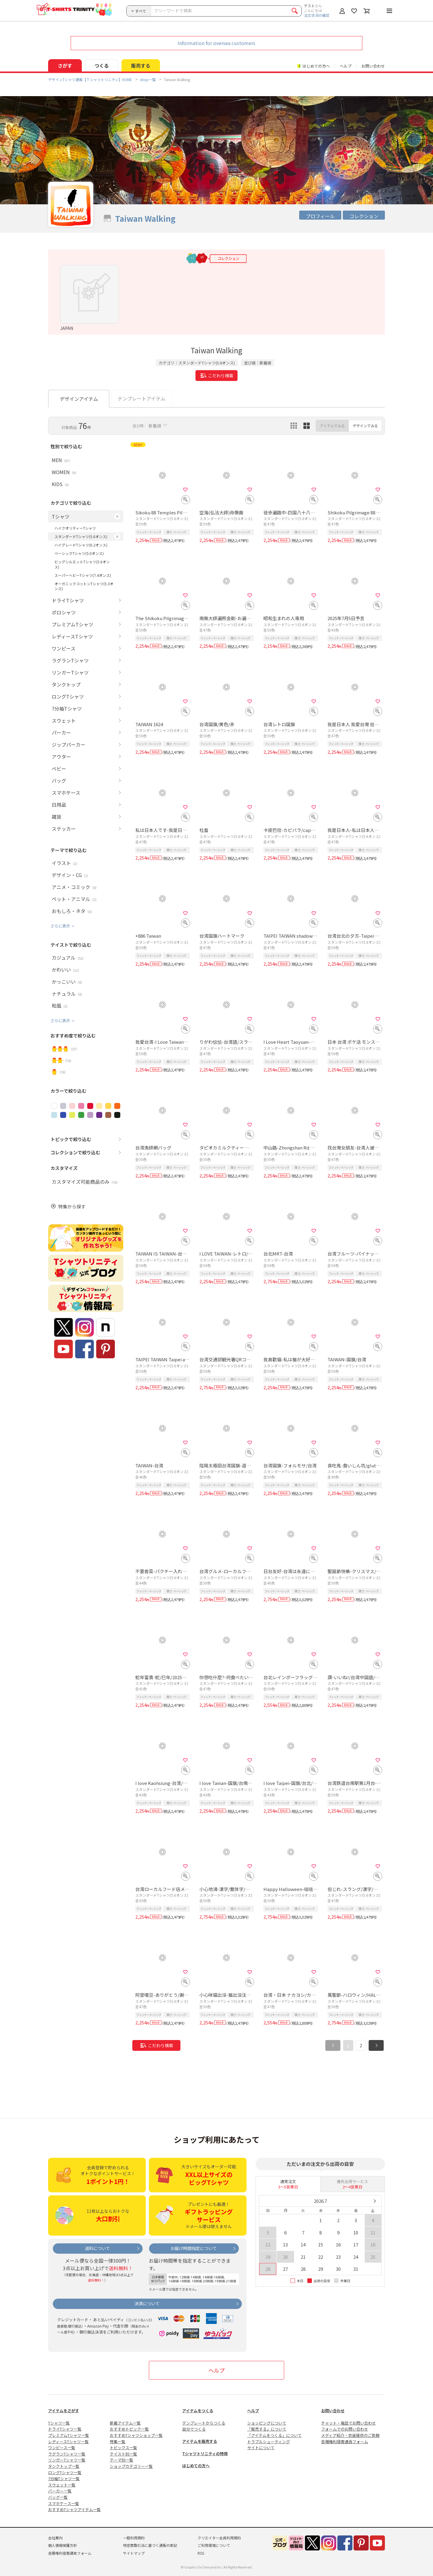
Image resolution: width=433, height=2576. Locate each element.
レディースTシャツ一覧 (68, 2441)
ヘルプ (346, 66)
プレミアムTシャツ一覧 (68, 2435)
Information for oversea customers (216, 43)
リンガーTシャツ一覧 (66, 2460)
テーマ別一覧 (121, 2460)
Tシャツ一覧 (59, 2423)
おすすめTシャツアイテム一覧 (74, 2509)
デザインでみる (365, 425)
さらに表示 (60, 926)
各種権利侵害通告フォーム (344, 2441)
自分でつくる (194, 2429)
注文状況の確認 (316, 15)
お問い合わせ (373, 66)
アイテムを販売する (199, 2441)
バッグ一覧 (58, 2497)
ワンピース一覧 (61, 2447)
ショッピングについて (266, 2423)
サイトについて (261, 2447)
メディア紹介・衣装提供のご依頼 (350, 2435)
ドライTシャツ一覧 (64, 2429)
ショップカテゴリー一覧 (131, 2466)
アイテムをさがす (63, 2410)
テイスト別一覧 (123, 2454)
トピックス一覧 (123, 2447)
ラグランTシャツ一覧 (66, 2454)
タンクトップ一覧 (63, 2466)
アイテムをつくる (197, 2410)
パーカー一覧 (60, 2491)
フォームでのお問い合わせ (344, 2429)
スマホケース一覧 (63, 2503)
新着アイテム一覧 (125, 2423)
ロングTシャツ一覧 (64, 2472)
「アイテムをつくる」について (274, 2435)
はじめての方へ (196, 2465)
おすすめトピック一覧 (129, 2429)
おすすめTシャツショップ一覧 (136, 2435)
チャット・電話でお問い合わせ (348, 2423)
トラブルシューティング (268, 2441)
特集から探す (71, 1206)
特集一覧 (117, 2441)
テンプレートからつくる (203, 2423)
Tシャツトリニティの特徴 (205, 2453)
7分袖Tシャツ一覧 (64, 2478)
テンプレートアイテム (141, 398)
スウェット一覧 (61, 2485)
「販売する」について (266, 2429)
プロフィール (320, 216)
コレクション (363, 216)
